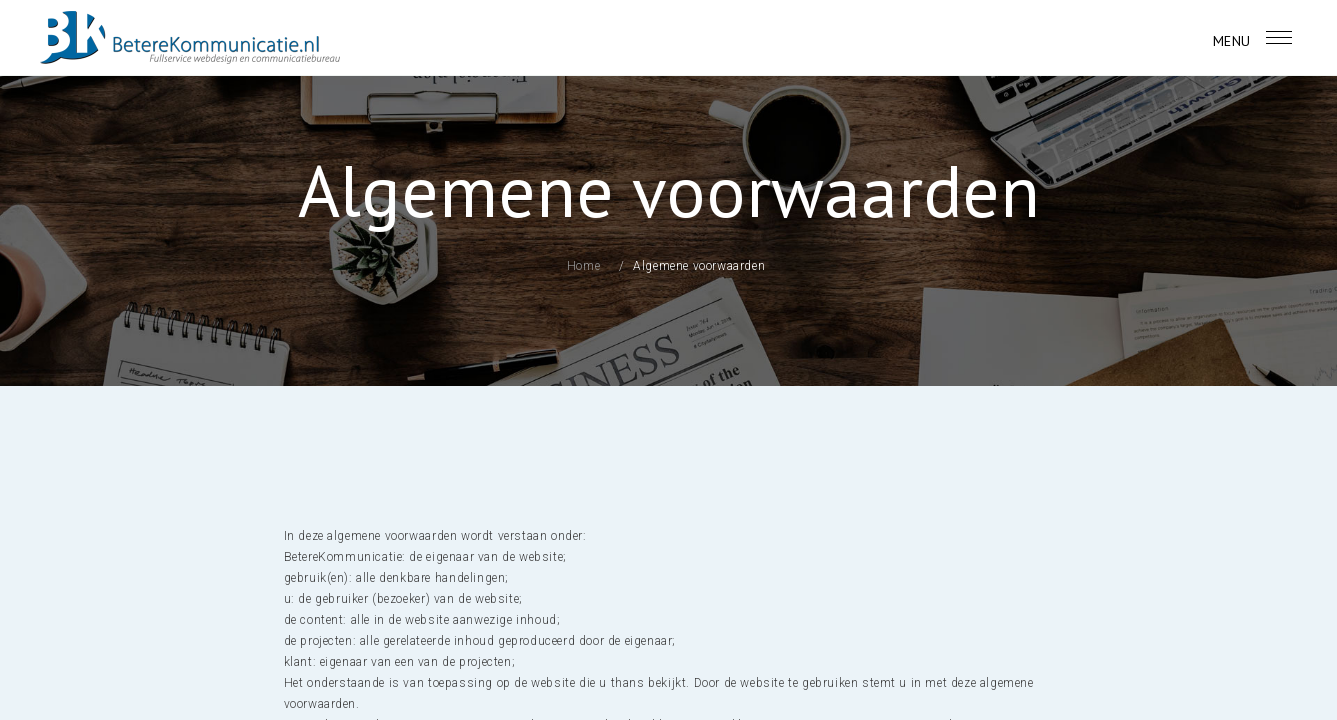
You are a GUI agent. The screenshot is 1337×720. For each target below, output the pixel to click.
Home (583, 266)
